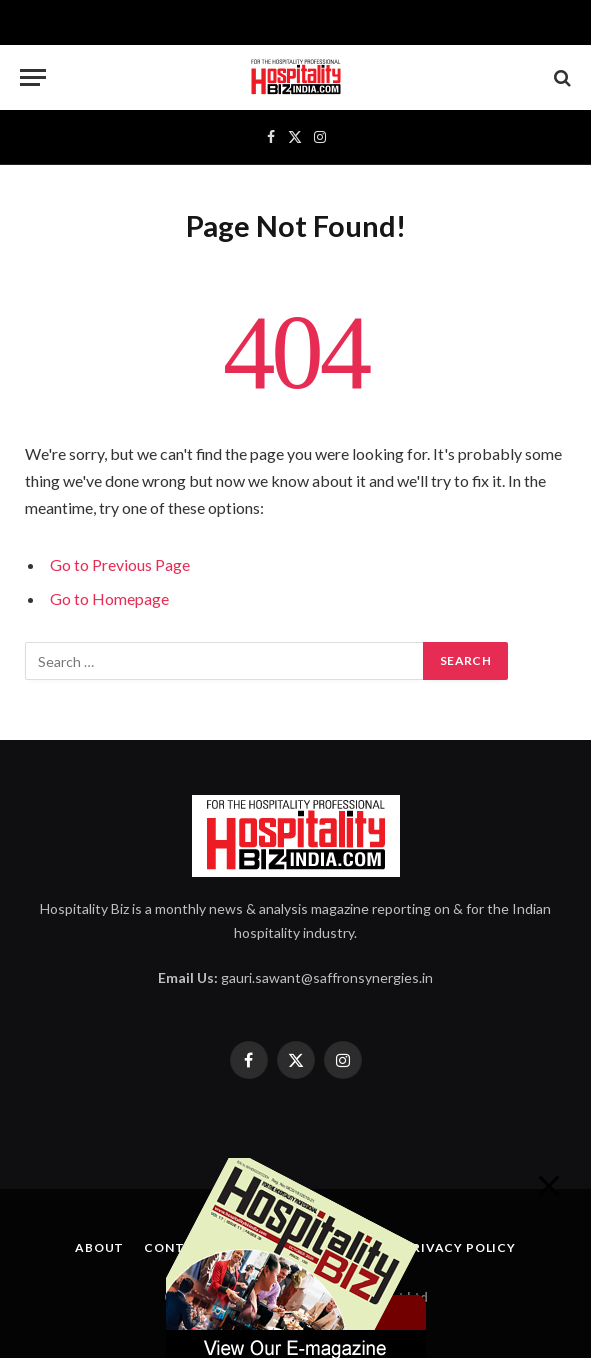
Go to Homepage (109, 598)
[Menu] (33, 77)
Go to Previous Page (120, 564)
